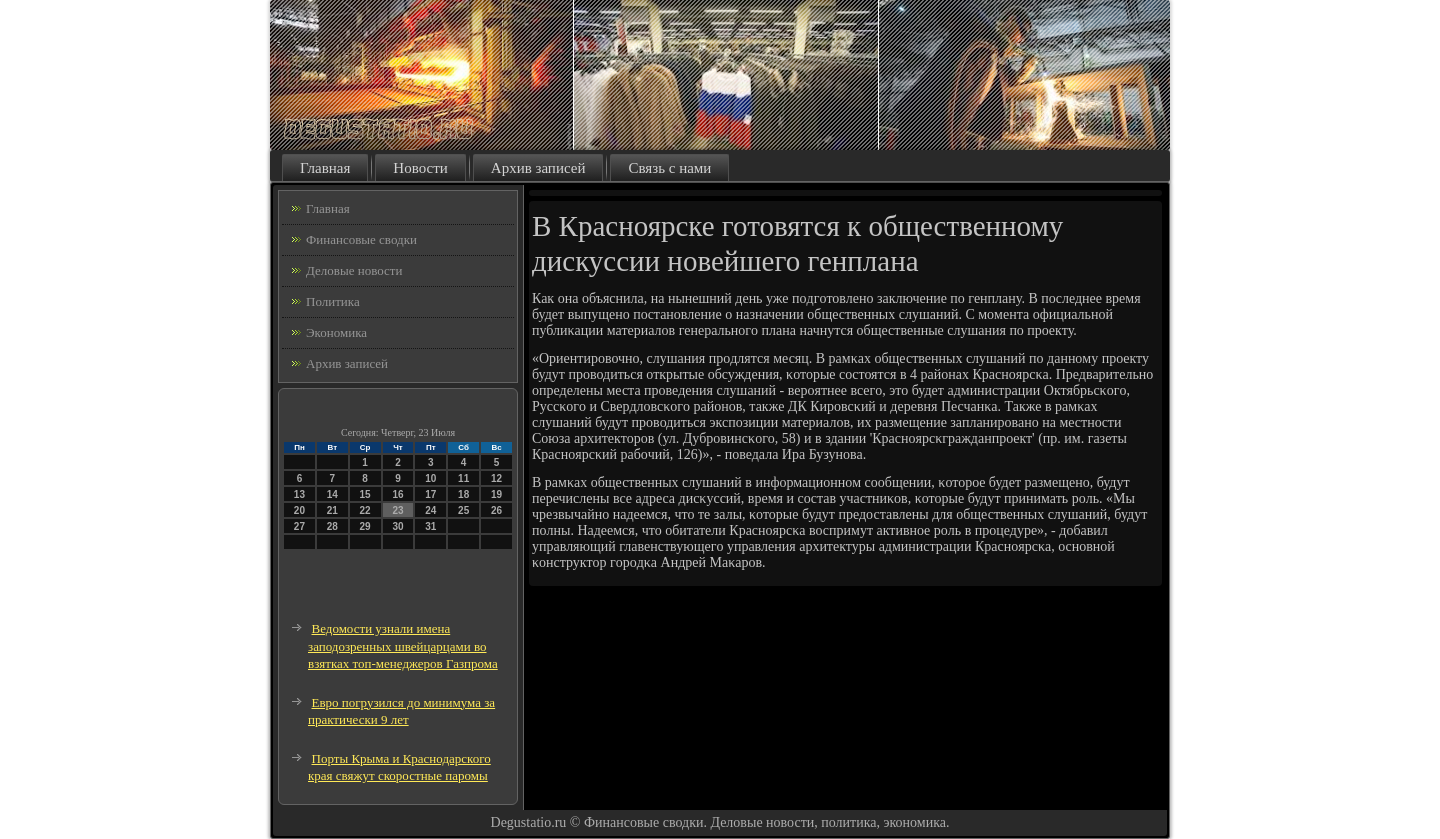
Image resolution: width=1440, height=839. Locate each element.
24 (430, 510)
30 (397, 526)
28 (332, 526)
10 (430, 478)
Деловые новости (354, 270)
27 (299, 526)
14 (332, 494)
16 (397, 494)
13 (299, 494)
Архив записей (538, 168)
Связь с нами (669, 168)
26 (496, 510)
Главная (325, 168)
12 (496, 478)
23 (397, 510)
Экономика (336, 332)
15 (365, 494)
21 (332, 510)
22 (365, 510)
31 (430, 526)
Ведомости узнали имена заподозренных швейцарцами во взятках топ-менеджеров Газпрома (403, 646)
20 (299, 510)
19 (496, 494)
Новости (420, 168)
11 (463, 478)
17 (430, 494)
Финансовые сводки (361, 239)
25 (463, 510)
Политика (333, 301)
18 (463, 494)
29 (365, 526)
